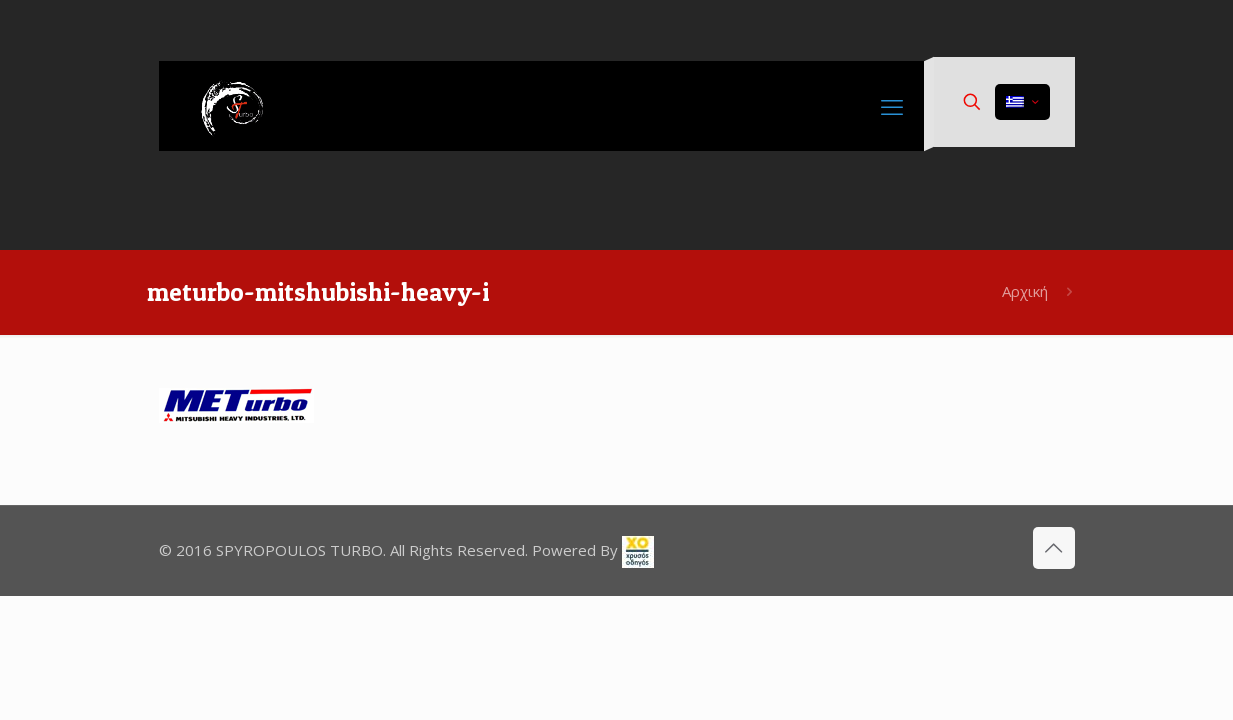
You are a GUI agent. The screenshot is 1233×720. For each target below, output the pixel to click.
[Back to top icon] (1054, 548)
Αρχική (1025, 291)
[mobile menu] (892, 106)
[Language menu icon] (1022, 102)
